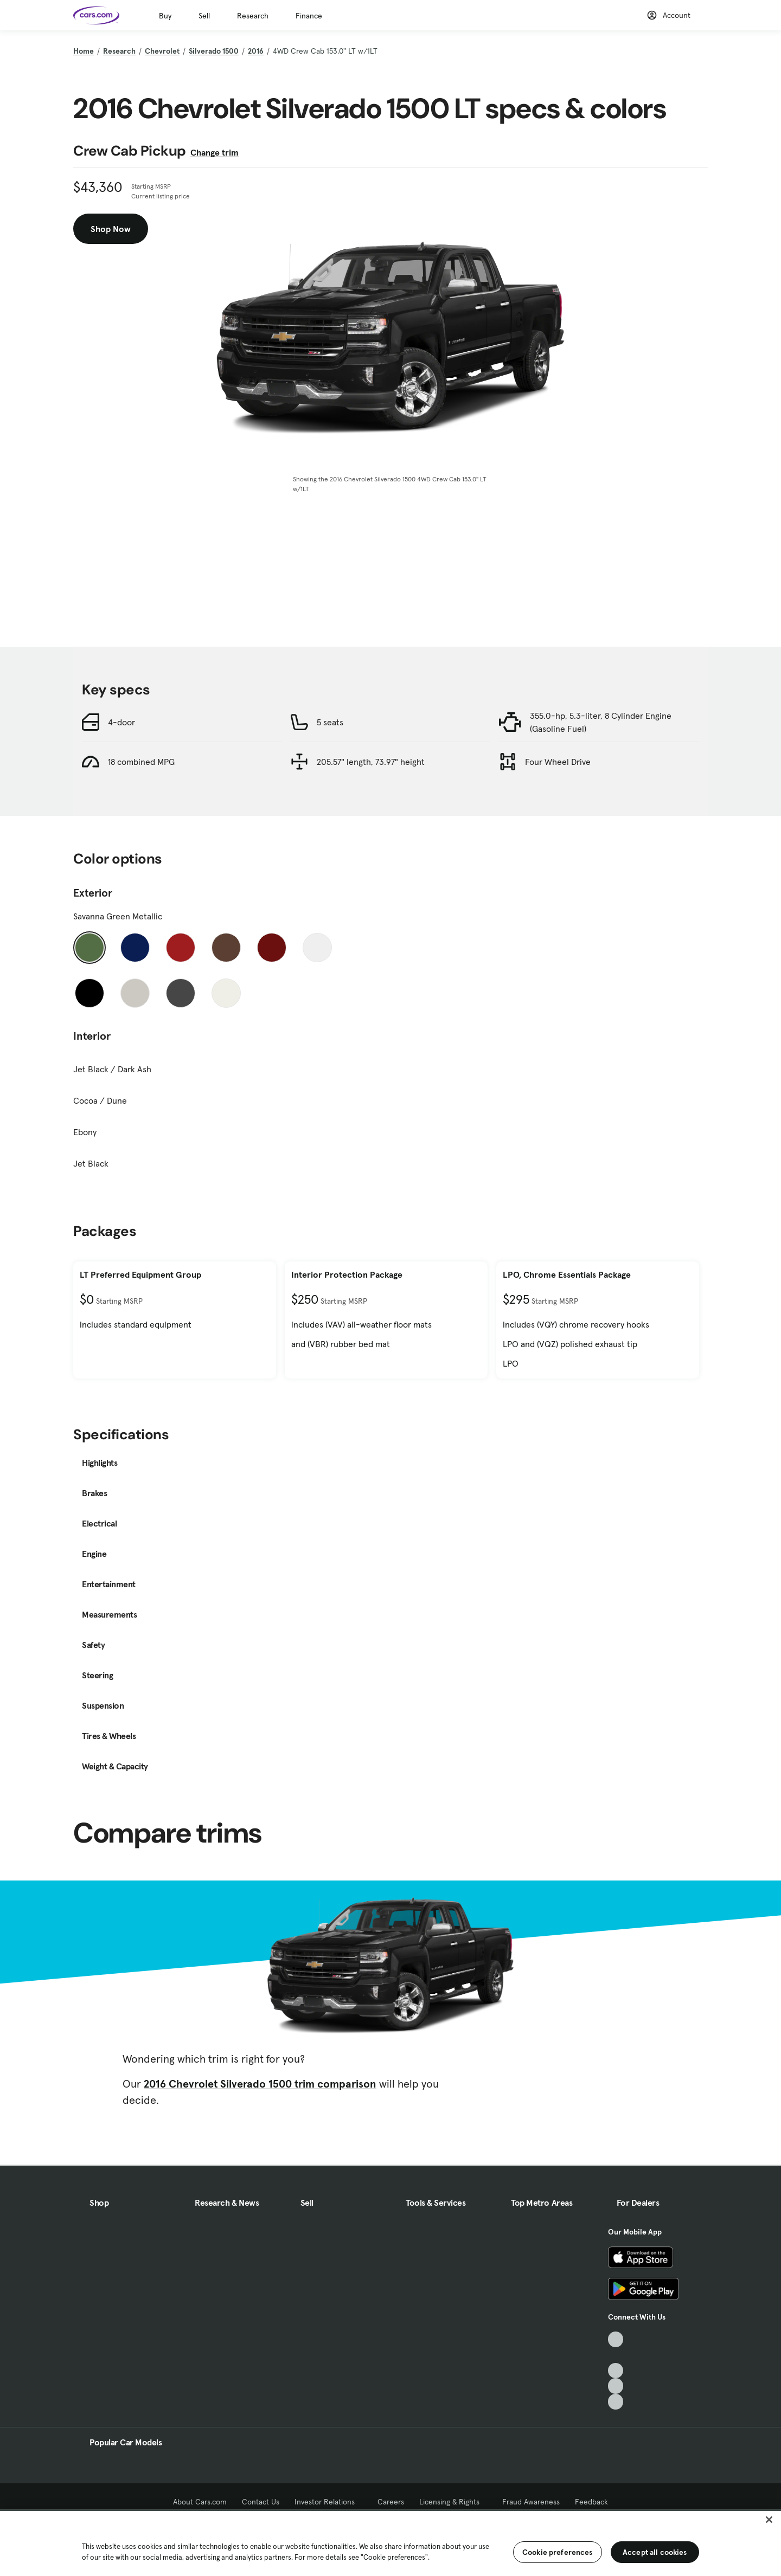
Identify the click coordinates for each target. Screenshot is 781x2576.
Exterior (92, 893)
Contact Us (260, 2502)
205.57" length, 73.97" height (371, 761)
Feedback (591, 2502)
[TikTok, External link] (616, 2339)
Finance (309, 16)
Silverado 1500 (214, 51)
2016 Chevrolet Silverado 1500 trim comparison (260, 2084)
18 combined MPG (141, 761)
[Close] (769, 2520)
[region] (390, 2542)
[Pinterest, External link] (616, 2402)
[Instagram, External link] (616, 2386)
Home (83, 51)
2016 (256, 51)
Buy (165, 16)
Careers (390, 2502)
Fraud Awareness (531, 2502)
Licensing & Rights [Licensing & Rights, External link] (453, 2502)
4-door (121, 722)
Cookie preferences (557, 2552)
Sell (204, 16)
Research (252, 16)
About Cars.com (200, 2502)
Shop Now (111, 228)
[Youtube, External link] (616, 2371)
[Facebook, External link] (616, 2355)
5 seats (330, 722)
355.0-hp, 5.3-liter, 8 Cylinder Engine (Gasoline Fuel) (600, 722)
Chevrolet (162, 51)
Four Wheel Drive (558, 761)
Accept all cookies (655, 2552)
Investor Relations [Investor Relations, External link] (328, 2502)
